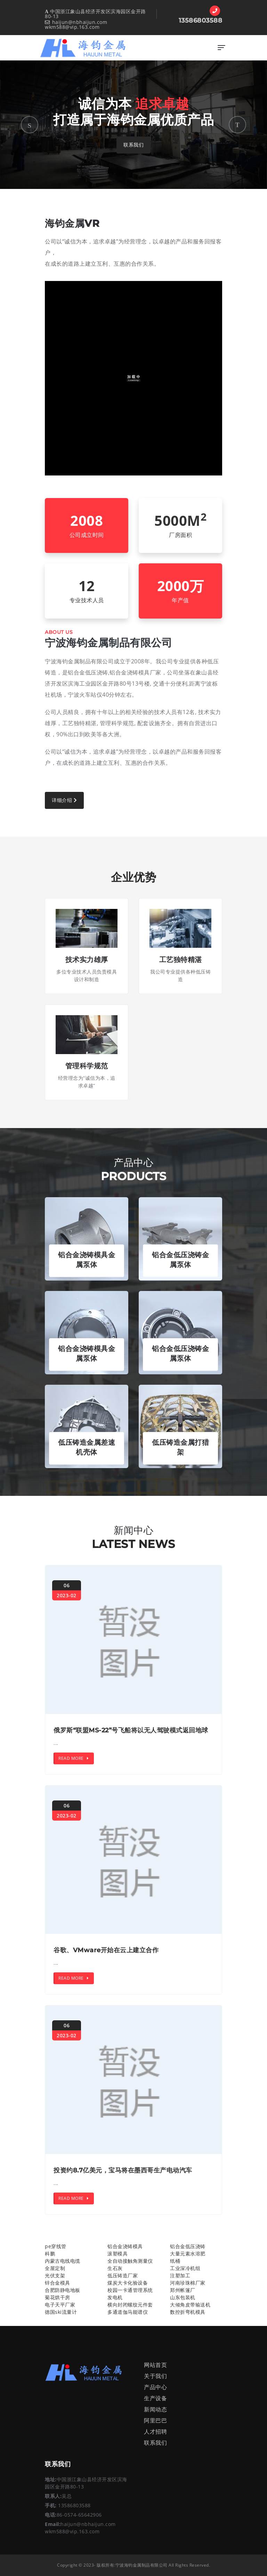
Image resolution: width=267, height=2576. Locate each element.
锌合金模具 (57, 2282)
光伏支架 (55, 2275)
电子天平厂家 (60, 2304)
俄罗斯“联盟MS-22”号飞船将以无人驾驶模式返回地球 (131, 1730)
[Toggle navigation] (221, 47)
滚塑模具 (117, 2253)
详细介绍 (64, 800)
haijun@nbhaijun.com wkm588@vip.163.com (76, 24)
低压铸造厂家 (122, 2275)
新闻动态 (155, 2409)
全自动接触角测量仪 (130, 2261)
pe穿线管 (55, 2246)
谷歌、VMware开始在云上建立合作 (106, 1950)
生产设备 (155, 2398)
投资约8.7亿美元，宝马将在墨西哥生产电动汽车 (123, 2170)
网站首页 (155, 2365)
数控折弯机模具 (187, 2312)
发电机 (115, 2297)
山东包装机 (182, 2297)
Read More (73, 1758)
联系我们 (155, 2442)
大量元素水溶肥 (187, 2253)
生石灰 (115, 2268)
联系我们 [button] (133, 145)
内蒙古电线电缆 (62, 2261)
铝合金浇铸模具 (125, 2246)
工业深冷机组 (185, 2268)
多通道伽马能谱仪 (127, 2312)
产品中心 (155, 2387)
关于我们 (155, 2376)
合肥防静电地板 (62, 2290)
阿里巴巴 (155, 2420)
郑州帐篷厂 (182, 2290)
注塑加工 (180, 2275)
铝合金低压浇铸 (187, 2246)
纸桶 (175, 2261)
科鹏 (50, 2253)
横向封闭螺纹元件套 (130, 2304)
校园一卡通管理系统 (130, 2290)
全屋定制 (55, 2268)
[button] (29, 124)
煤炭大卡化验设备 (127, 2282)
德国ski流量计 (61, 2312)
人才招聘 (155, 2431)
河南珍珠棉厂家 (187, 2282)
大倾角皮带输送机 (190, 2304)
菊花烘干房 (57, 2297)
